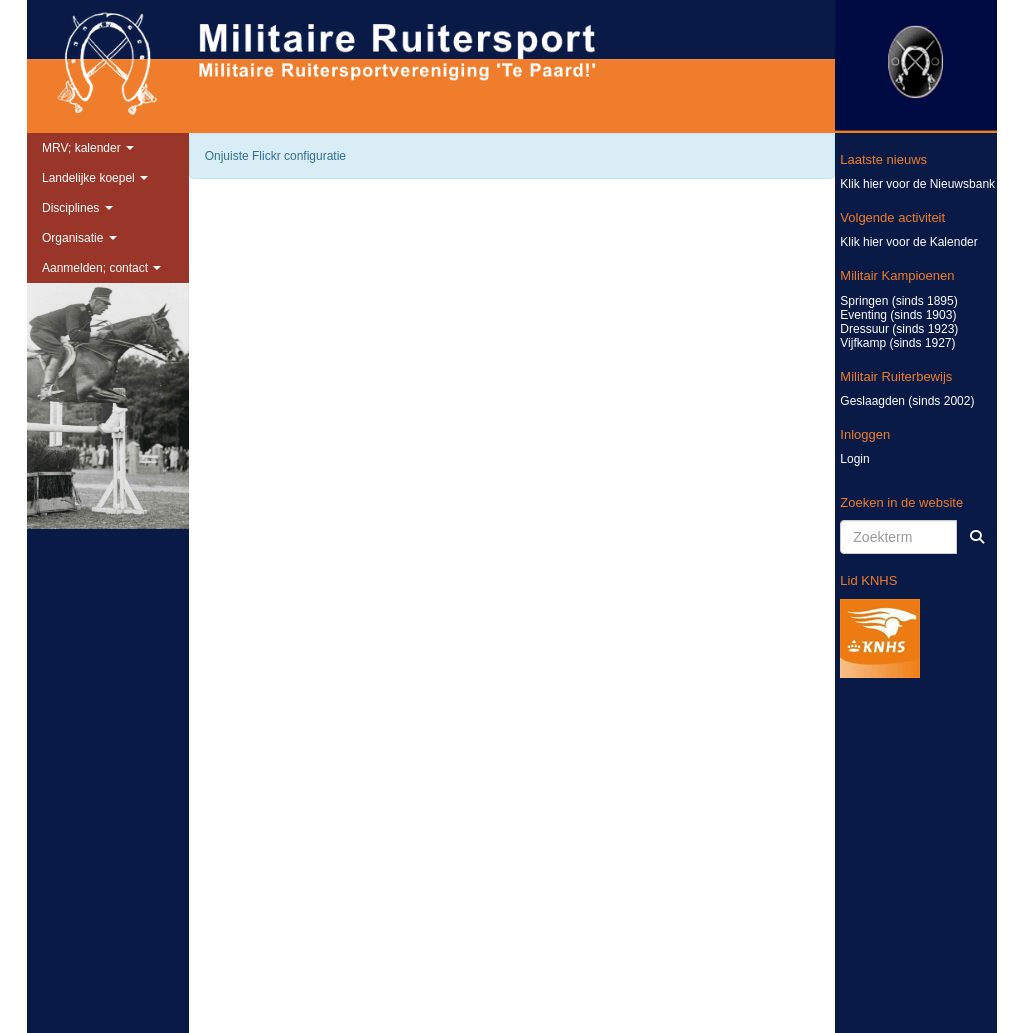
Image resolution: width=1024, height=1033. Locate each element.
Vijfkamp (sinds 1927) (897, 343)
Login (854, 459)
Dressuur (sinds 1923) (899, 329)
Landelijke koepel (95, 178)
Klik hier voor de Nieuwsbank (917, 184)
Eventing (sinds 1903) (898, 315)
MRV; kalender (88, 148)
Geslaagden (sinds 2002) (907, 401)
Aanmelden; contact (101, 268)
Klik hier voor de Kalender (908, 242)
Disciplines (77, 208)
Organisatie (79, 238)
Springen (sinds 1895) (898, 301)
